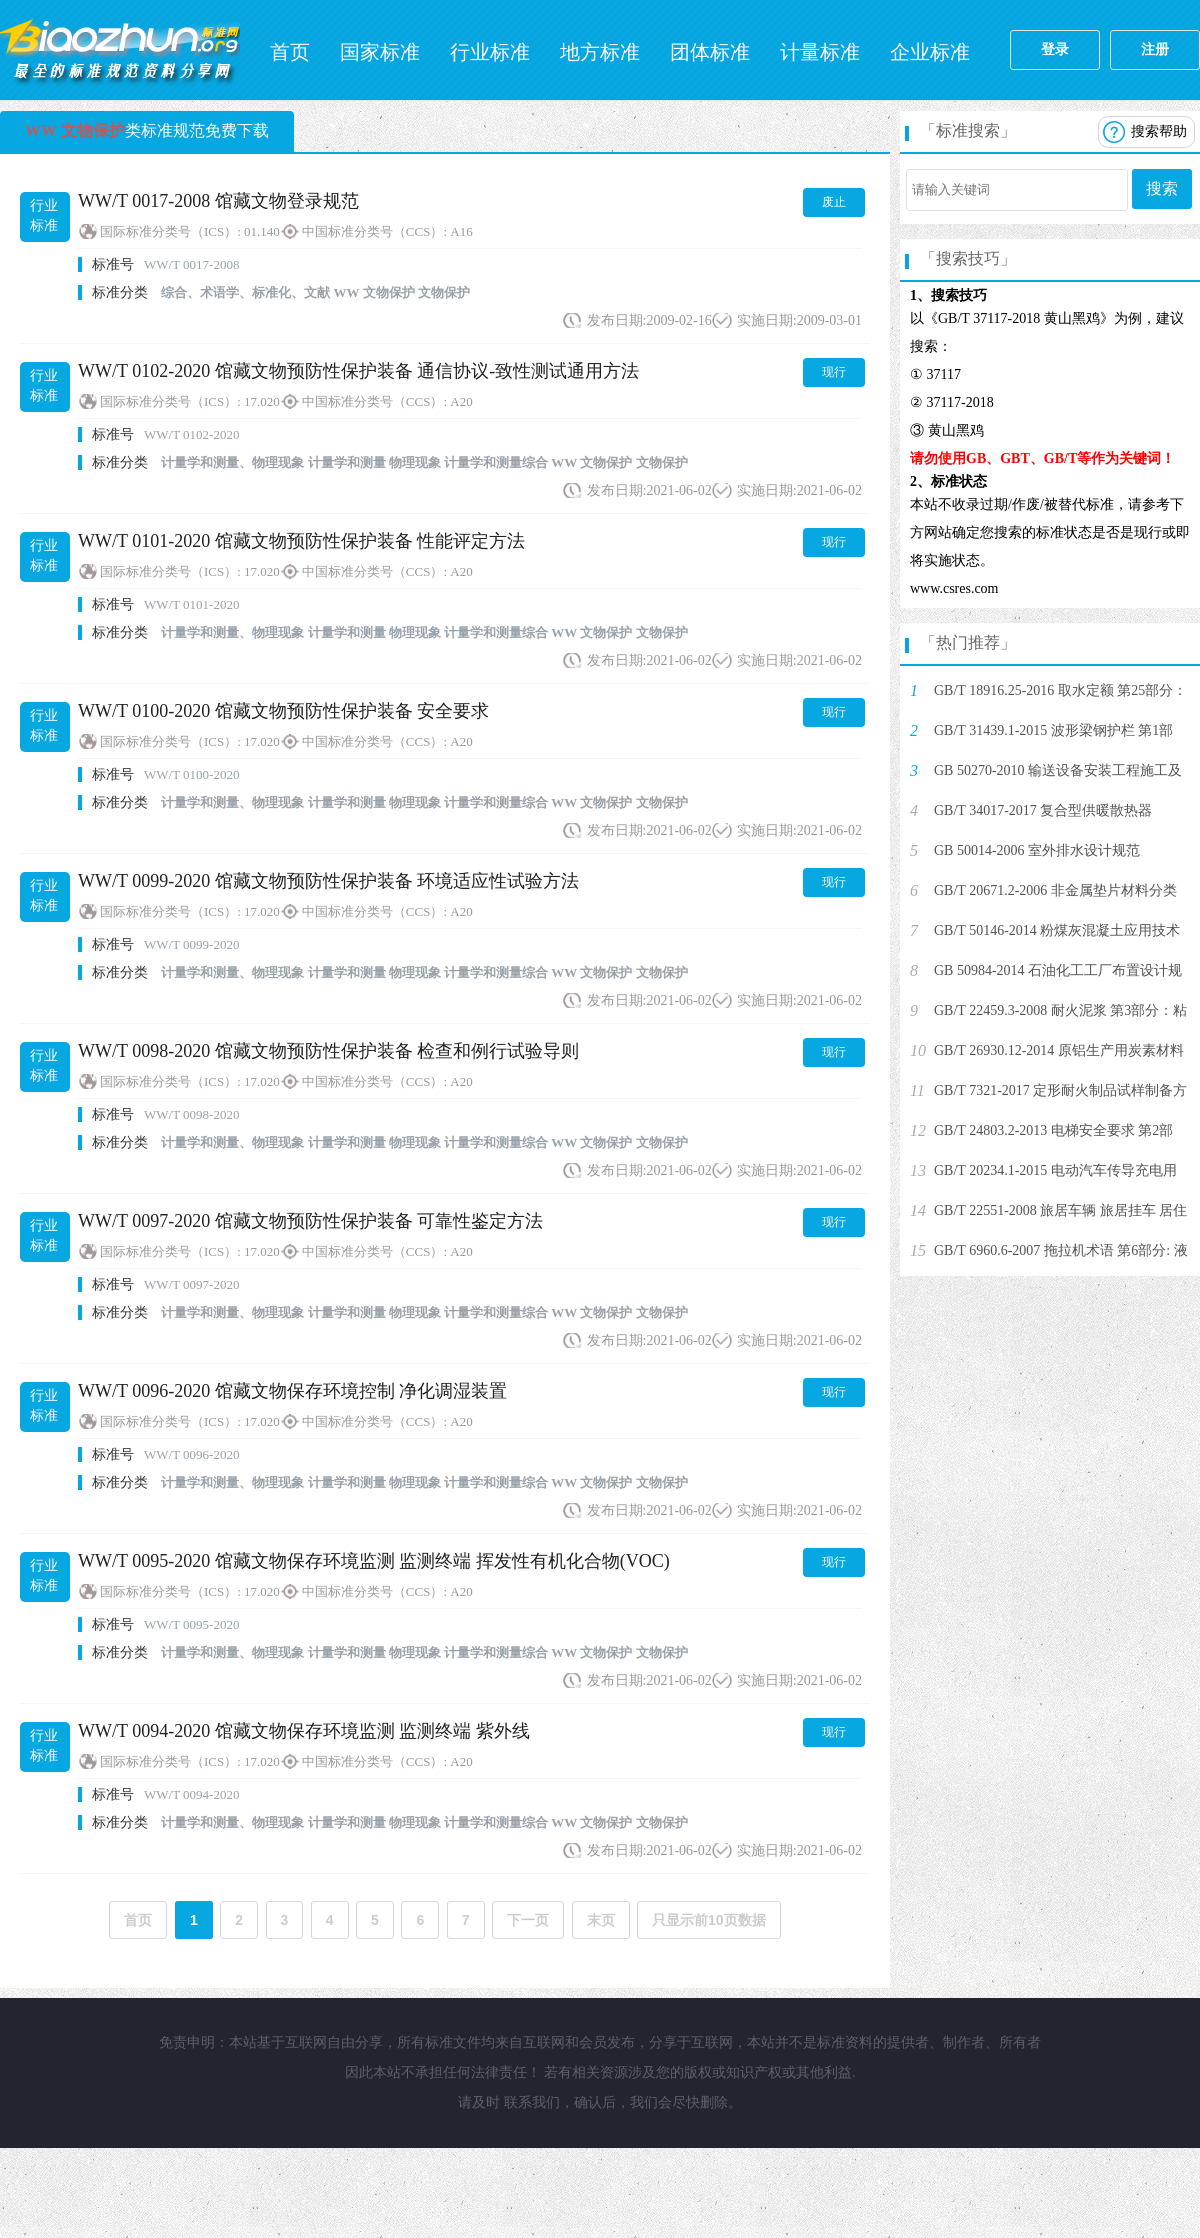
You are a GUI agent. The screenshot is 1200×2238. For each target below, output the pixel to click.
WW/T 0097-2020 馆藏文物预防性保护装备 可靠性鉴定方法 (310, 1221)
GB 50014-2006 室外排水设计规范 (1037, 850)
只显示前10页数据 (709, 1920)
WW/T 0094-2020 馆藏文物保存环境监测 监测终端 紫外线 (304, 1731)
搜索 (1162, 188)
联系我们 (532, 2102)
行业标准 (490, 52)
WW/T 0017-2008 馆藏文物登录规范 (218, 201)
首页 (290, 52)
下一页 (528, 1920)
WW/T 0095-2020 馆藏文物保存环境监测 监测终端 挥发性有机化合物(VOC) (374, 1561)
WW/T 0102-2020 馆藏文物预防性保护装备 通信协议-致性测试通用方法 (358, 371)
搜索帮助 (1159, 131)
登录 (1055, 49)
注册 (1155, 49)
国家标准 (380, 52)
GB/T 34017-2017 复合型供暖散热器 (1043, 810)
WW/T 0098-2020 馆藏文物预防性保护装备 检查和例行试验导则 (328, 1051)
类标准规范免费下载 (147, 130)
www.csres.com (954, 588)
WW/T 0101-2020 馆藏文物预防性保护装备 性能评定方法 (301, 541)
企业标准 (930, 52)
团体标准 (710, 52)
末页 (601, 1920)
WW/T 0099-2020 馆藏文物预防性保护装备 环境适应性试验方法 (328, 881)
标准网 (120, 50)
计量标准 (820, 52)
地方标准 (600, 52)
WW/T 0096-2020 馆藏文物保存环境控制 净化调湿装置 (292, 1391)
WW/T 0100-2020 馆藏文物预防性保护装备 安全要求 (283, 711)
